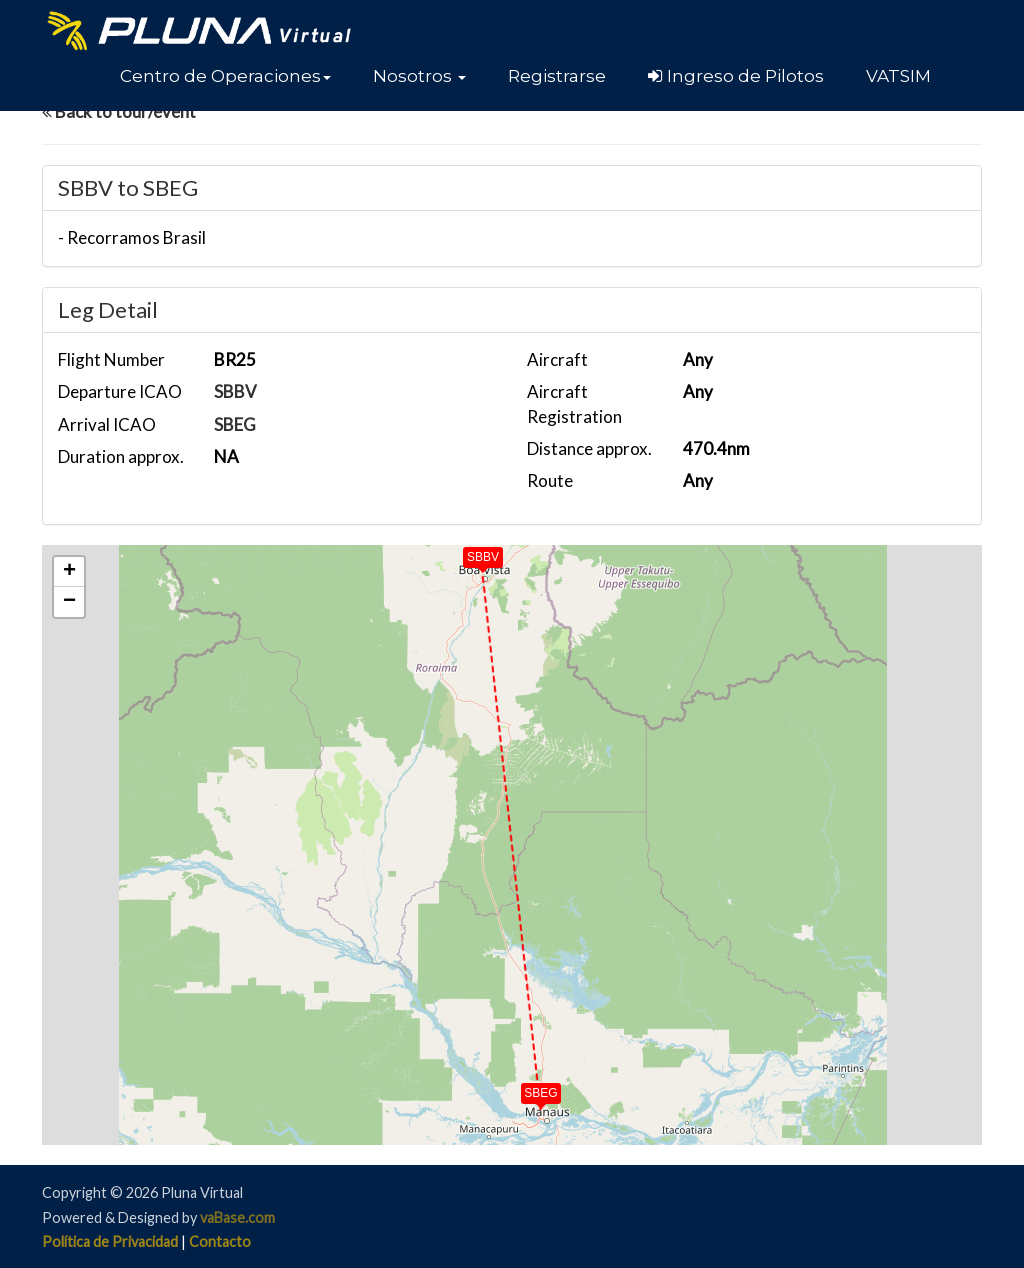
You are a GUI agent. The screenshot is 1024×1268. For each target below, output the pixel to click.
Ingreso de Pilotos (736, 76)
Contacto (220, 1241)
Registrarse (557, 76)
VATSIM (898, 76)
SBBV (235, 391)
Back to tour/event (119, 111)
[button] (225, 76)
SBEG (235, 424)
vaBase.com (237, 1217)
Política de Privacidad (110, 1241)
